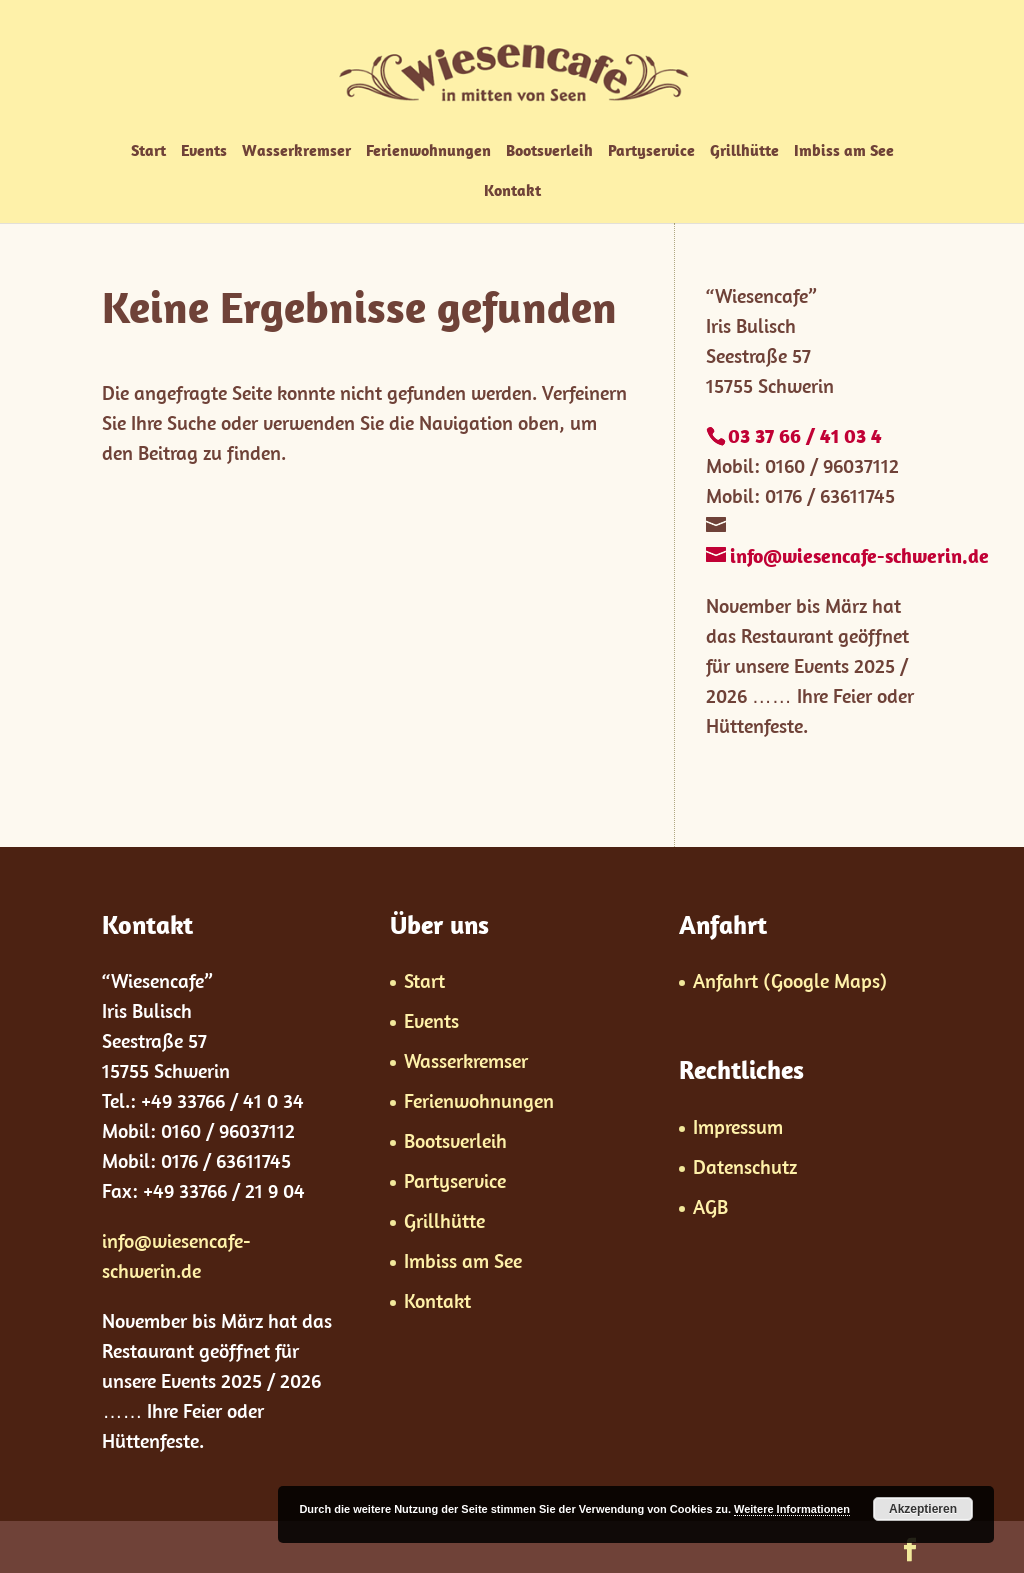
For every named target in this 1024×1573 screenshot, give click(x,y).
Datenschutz (745, 1166)
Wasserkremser (296, 151)
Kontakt (512, 191)
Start (148, 151)
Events (204, 151)
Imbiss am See (844, 151)
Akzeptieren (923, 1509)
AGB (710, 1206)
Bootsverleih (549, 151)
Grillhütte (744, 151)
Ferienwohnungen (428, 151)
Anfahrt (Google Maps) (790, 980)
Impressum (738, 1126)
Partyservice (651, 151)
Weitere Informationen (792, 1509)
